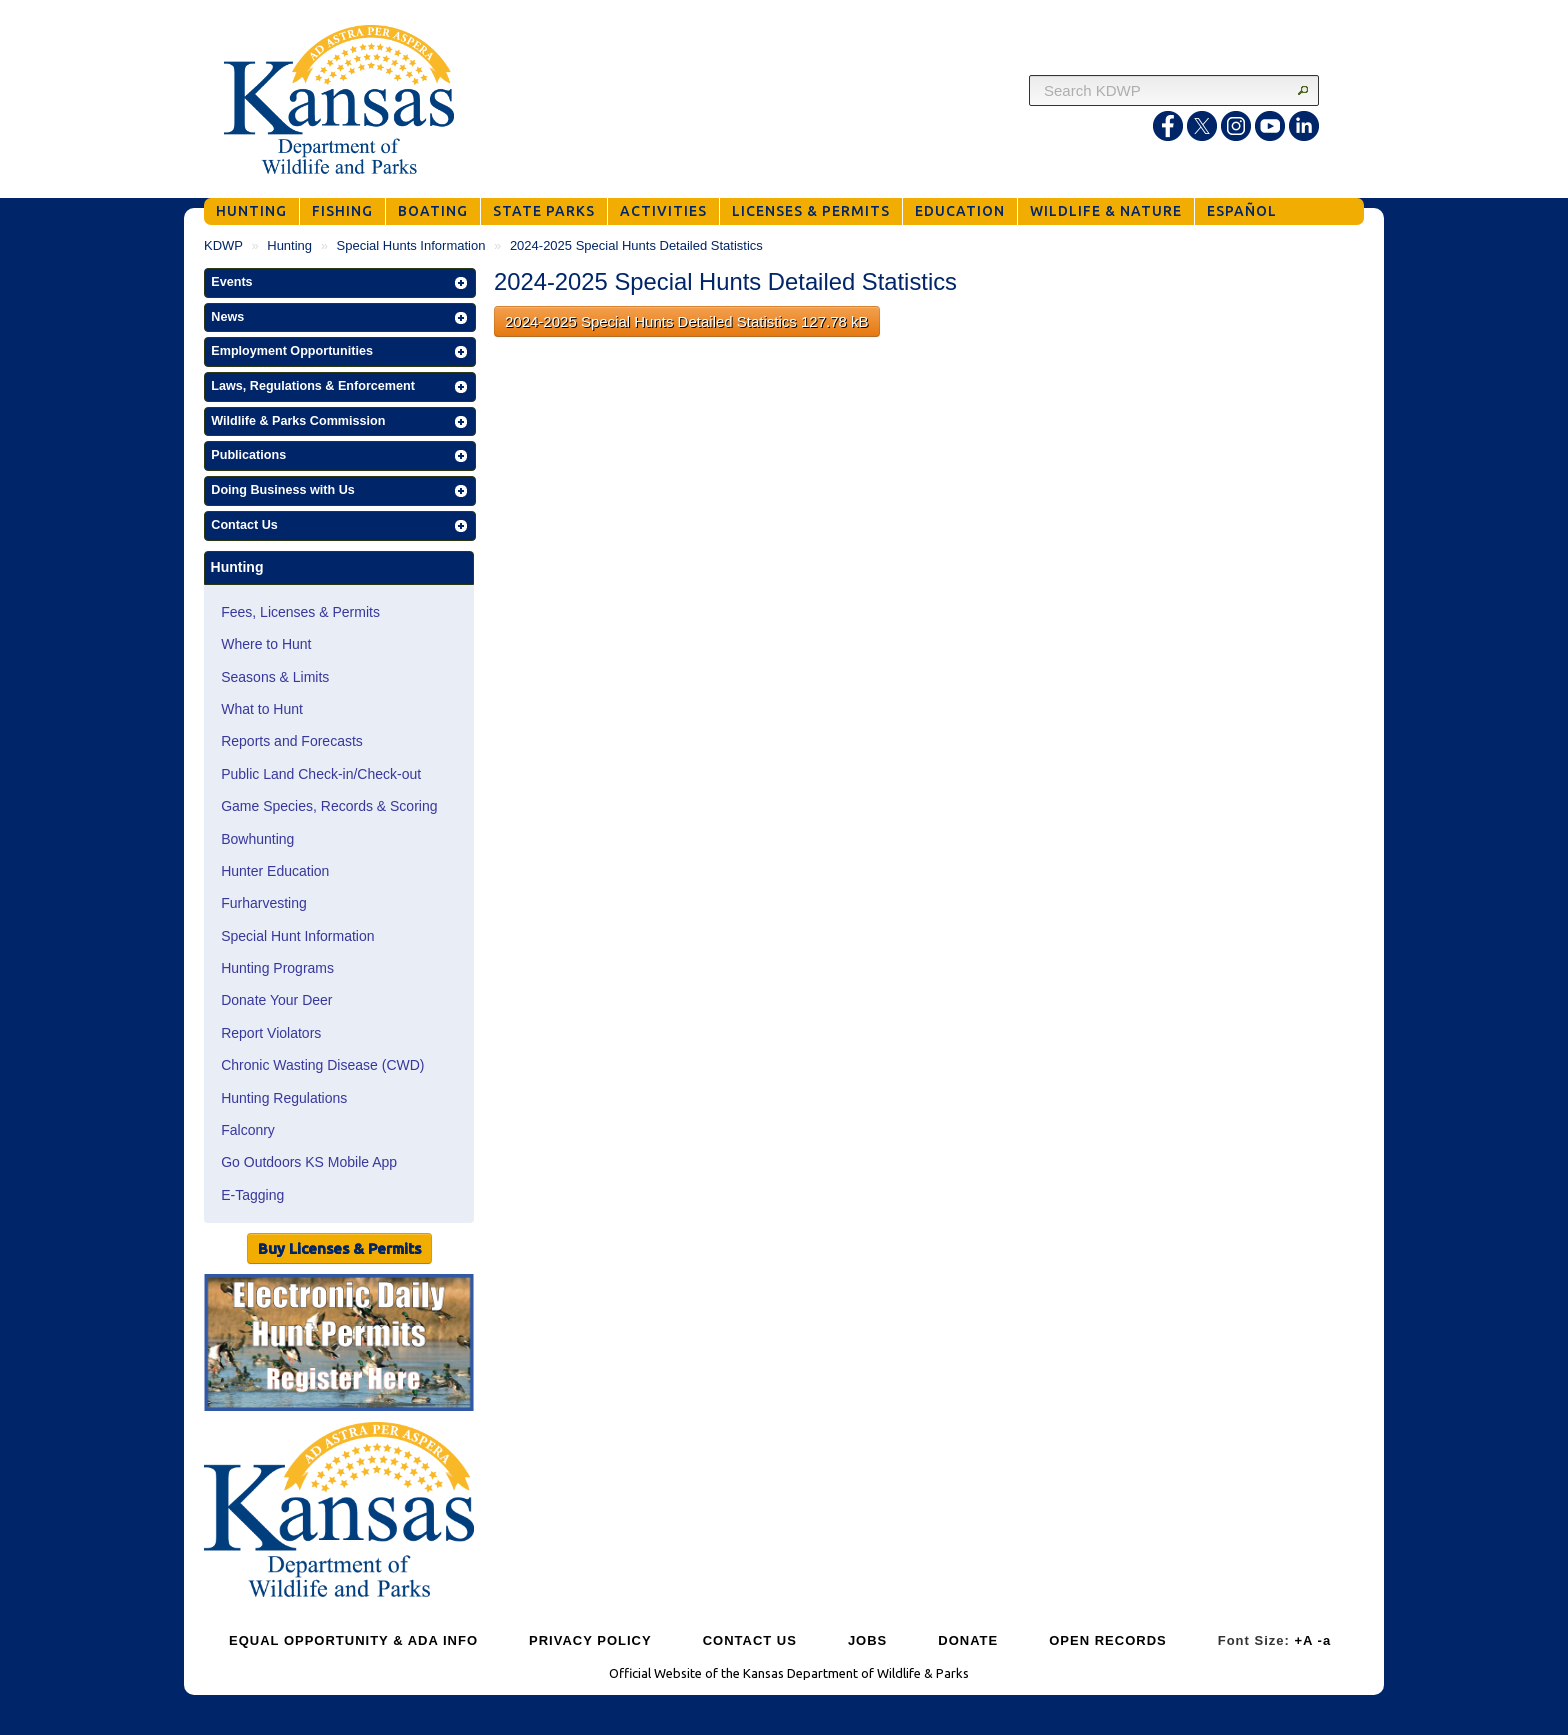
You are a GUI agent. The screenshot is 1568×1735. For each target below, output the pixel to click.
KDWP (223, 245)
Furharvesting (264, 903)
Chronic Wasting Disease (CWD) (322, 1065)
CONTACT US (750, 1640)
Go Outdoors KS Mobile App (309, 1162)
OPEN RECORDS (1107, 1640)
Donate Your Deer (276, 1000)
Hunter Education (275, 871)
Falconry (248, 1130)
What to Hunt (262, 709)
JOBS (867, 1640)
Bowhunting (257, 839)
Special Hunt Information (297, 936)
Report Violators (271, 1033)
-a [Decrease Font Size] (1325, 1640)
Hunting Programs (277, 968)
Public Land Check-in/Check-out (321, 774)
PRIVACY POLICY (590, 1640)
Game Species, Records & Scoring (329, 806)
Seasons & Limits (275, 677)
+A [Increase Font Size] (1303, 1640)
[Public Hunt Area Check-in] (339, 1345)
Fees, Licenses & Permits (300, 612)
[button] (340, 283)
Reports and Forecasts (292, 741)
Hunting (289, 245)
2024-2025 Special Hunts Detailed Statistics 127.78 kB (687, 321)
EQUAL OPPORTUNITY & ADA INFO (353, 1640)
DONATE (968, 1640)
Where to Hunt (266, 644)
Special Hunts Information (411, 245)
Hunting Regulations (284, 1098)
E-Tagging (252, 1195)
